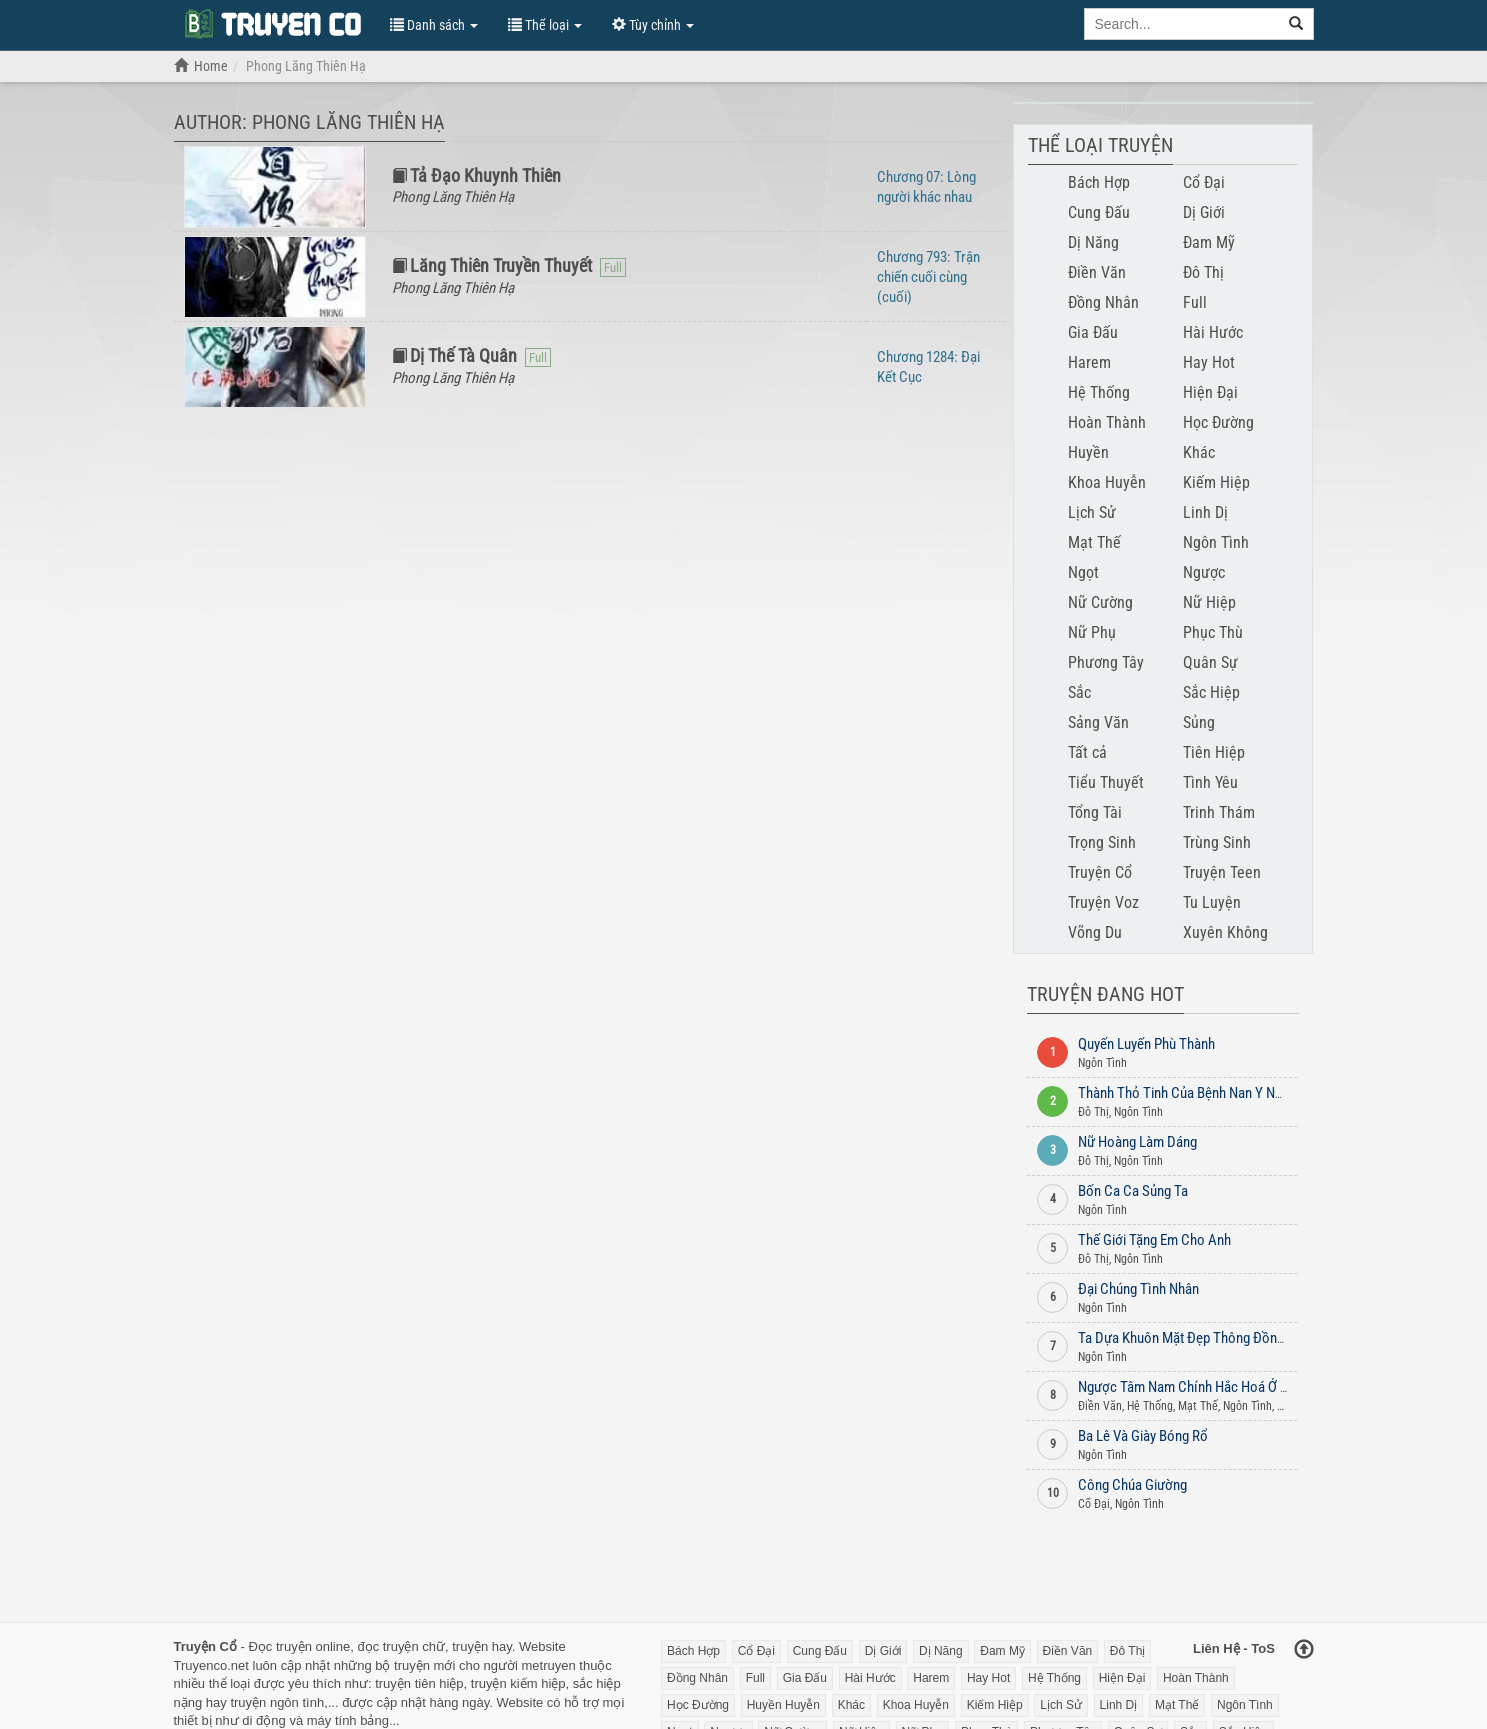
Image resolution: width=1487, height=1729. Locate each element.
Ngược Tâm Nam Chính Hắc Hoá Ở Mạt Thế (1202, 1387)
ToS (1263, 1648)
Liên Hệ (1216, 1648)
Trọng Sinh (1102, 842)
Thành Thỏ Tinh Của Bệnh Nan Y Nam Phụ (1198, 1093)
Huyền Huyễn (783, 1705)
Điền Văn (1097, 272)
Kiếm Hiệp (1216, 482)
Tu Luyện (1212, 902)
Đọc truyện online (299, 1646)
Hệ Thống (1099, 392)
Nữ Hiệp (1209, 602)
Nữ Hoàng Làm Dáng (1137, 1142)
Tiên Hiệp (1214, 752)
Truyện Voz (1103, 902)
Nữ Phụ (1092, 632)
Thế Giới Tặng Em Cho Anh (1154, 1240)
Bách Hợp (1099, 182)
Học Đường (1218, 422)
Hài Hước (1213, 332)
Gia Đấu (1093, 332)
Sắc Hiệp (1211, 692)
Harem (1089, 362)
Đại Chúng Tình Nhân (1138, 1289)
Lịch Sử (1092, 512)
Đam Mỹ (1209, 242)
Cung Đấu (1099, 212)
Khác (1199, 452)
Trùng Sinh (1217, 842)
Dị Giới (1204, 212)
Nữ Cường (1100, 602)
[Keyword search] (1182, 24)
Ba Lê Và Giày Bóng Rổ (1143, 1436)
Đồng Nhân (1103, 302)
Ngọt (1083, 572)
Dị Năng (1093, 242)
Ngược (1204, 572)
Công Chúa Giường (1132, 1485)
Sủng (1199, 722)
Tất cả (1087, 752)
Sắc (1079, 692)
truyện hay (482, 1646)
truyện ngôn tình (277, 1702)
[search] (1296, 24)
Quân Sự (1210, 662)
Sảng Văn (1098, 722)
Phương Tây (1106, 662)
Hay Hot (1209, 362)
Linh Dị (1205, 512)
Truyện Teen (1222, 872)
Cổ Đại (1204, 182)
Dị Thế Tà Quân (463, 355)
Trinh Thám (1219, 812)
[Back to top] (1304, 1651)
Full (1195, 302)
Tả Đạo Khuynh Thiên (485, 175)
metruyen (548, 1665)
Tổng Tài (1095, 812)
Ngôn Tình (1216, 542)
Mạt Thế (1094, 542)
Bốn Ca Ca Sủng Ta (1133, 1191)
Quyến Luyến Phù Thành (1146, 1044)
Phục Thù (1213, 632)
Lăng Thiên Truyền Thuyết (501, 265)
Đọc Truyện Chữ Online (272, 23)
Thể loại (545, 25)
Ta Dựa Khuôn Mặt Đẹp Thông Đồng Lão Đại (1204, 1338)
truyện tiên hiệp (419, 1683)
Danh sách (434, 25)
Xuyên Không (1225, 932)
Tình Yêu (1210, 782)
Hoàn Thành (1107, 422)
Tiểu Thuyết (1106, 782)
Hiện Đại (1210, 392)
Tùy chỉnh (653, 25)
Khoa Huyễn (1107, 482)
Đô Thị (1203, 272)
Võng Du (1095, 932)
